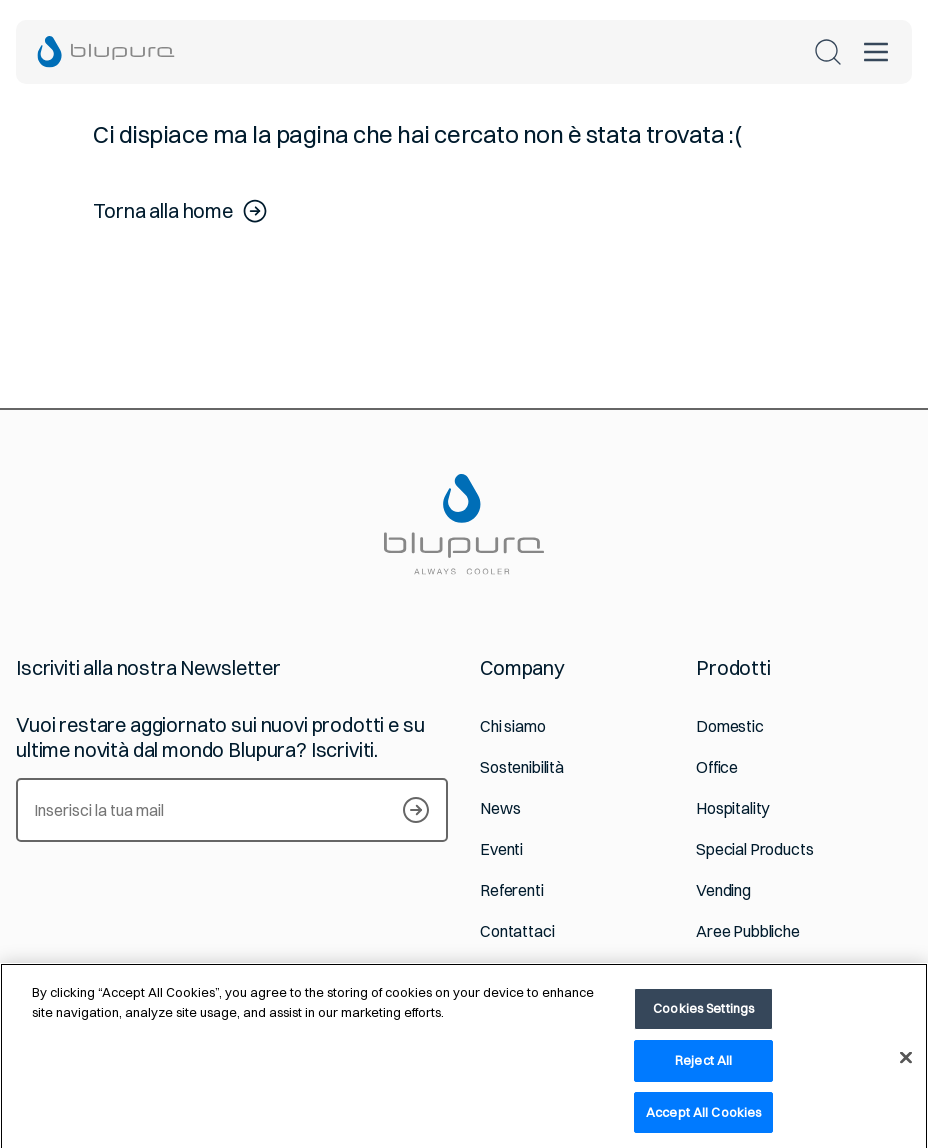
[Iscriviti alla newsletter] (416, 810)
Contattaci (517, 931)
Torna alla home (181, 211)
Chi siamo (513, 726)
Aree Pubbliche (748, 931)
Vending (723, 890)
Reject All (703, 1069)
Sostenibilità (522, 767)
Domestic (730, 726)
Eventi (501, 849)
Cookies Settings (703, 1017)
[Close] (906, 1067)
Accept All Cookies (703, 1121)
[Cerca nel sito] (828, 52)
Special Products (754, 849)
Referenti (512, 890)
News (500, 808)
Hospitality (732, 808)
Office (717, 767)
